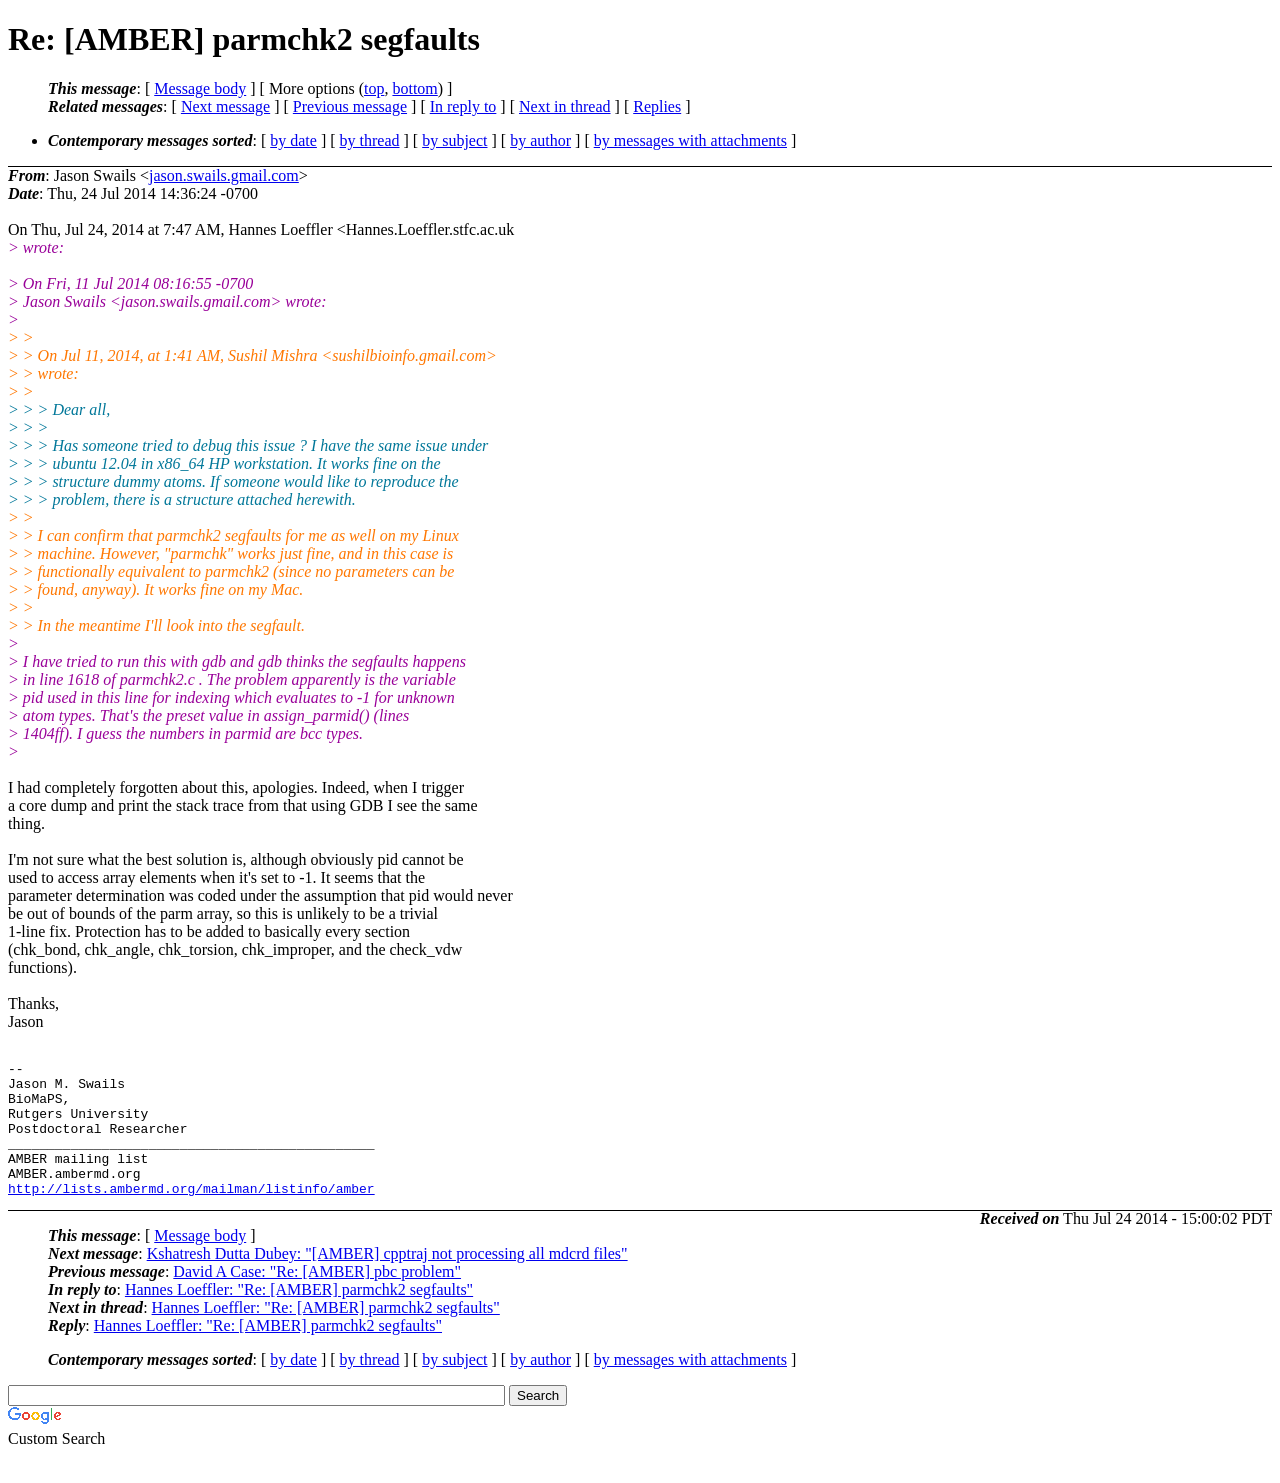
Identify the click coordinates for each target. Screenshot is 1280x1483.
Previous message (350, 106)
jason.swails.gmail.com (224, 175)
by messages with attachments (690, 140)
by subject (454, 140)
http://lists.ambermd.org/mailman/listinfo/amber (191, 1215)
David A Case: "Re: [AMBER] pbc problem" (317, 1298)
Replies (657, 106)
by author (540, 140)
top (374, 88)
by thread (370, 140)
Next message (225, 106)
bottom (414, 88)
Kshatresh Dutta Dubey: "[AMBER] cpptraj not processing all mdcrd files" (387, 1280)
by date (293, 140)
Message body (200, 88)
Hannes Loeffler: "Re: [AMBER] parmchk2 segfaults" (299, 1316)
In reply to (463, 106)
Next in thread (565, 106)
